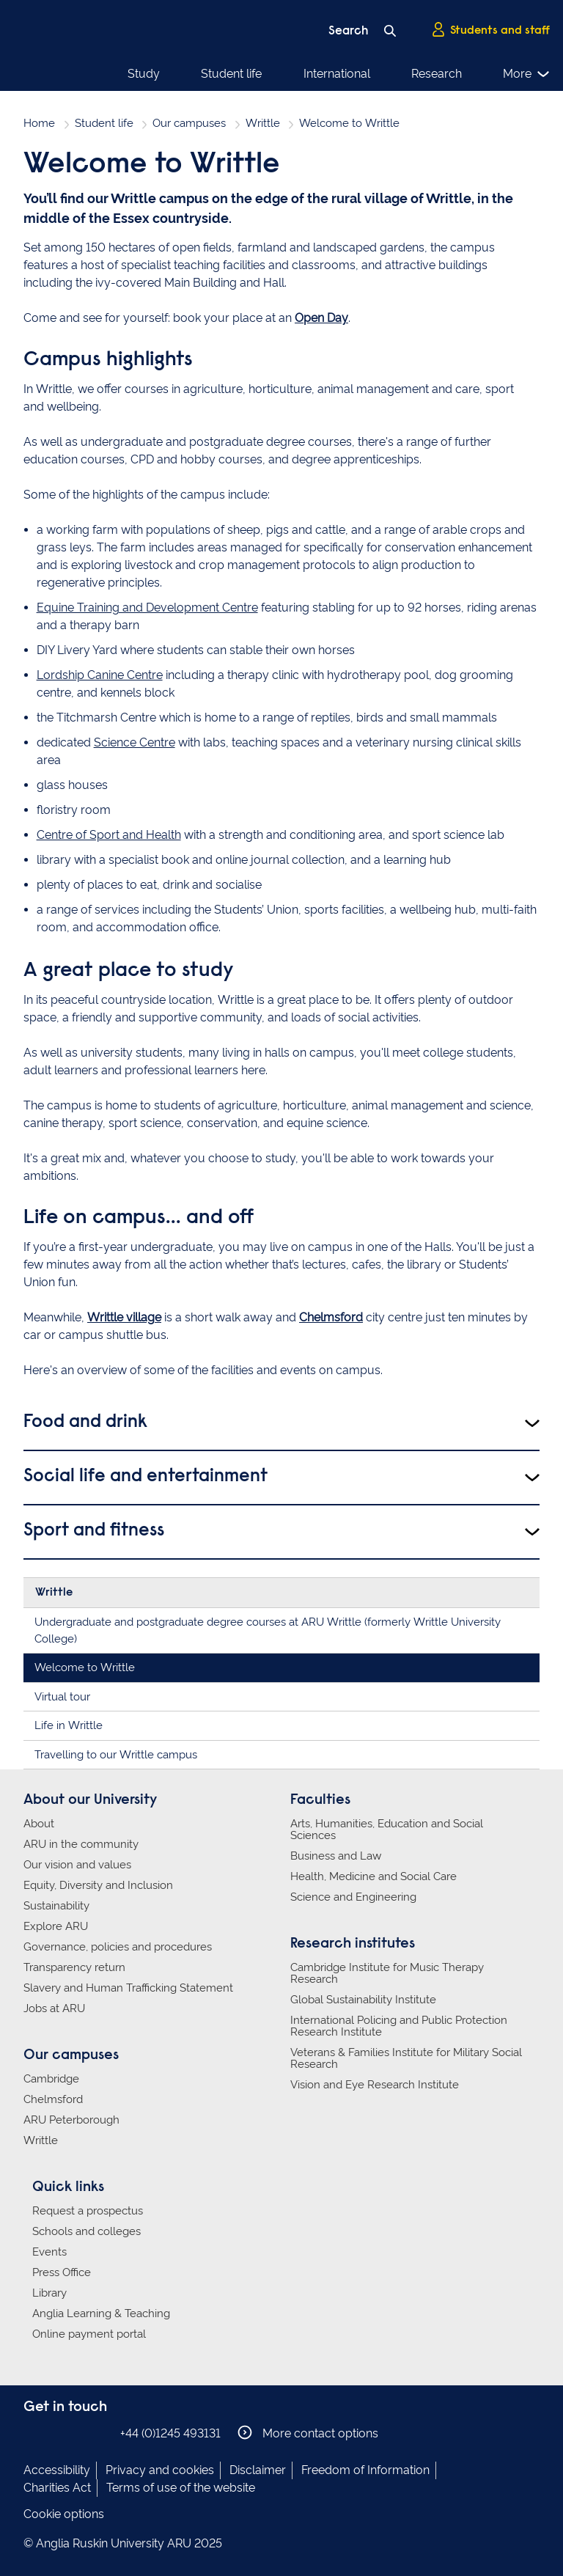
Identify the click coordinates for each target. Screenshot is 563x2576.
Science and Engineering (353, 1897)
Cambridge (51, 2078)
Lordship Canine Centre (100, 675)
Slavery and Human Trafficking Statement (128, 1988)
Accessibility (56, 2470)
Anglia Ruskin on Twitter (77, 2432)
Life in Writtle (68, 1725)
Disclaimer (257, 2470)
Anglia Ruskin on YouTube (98, 2432)
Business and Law (335, 1856)
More (527, 74)
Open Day (321, 318)
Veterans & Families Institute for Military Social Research (406, 2058)
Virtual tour (62, 1696)
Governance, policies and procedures (117, 1946)
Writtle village (124, 1317)
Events (49, 2251)
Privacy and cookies (160, 2470)
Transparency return (74, 1967)
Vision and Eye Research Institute (374, 2084)
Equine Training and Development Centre (147, 607)
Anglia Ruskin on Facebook (33, 2432)
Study (144, 74)
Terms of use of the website (180, 2488)
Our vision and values (77, 1864)
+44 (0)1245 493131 (170, 2433)
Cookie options (63, 2514)
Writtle (263, 123)
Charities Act (57, 2488)
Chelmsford (331, 1317)
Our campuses (189, 123)
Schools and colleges (86, 2231)
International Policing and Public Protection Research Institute (398, 2026)
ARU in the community (81, 1844)
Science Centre (134, 742)
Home (39, 123)
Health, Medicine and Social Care (373, 1876)
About (38, 1823)
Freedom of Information (365, 2470)
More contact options (308, 2432)
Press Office (61, 2272)
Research (436, 74)
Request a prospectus (87, 2210)
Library (49, 2293)
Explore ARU (55, 1926)
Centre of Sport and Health (109, 835)
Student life (231, 74)
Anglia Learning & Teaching (101, 2313)
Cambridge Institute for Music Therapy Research (387, 1973)
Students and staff (490, 30)
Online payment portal (89, 2334)
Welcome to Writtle (84, 1667)
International (336, 74)
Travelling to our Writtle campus (115, 1754)
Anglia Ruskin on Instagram (55, 2432)
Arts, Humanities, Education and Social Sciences (386, 1829)
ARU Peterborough (71, 2120)
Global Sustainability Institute (363, 1999)
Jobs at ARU (54, 2008)
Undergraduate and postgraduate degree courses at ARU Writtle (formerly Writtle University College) (267, 1630)
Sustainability (56, 1905)
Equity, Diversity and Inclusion (98, 1885)
